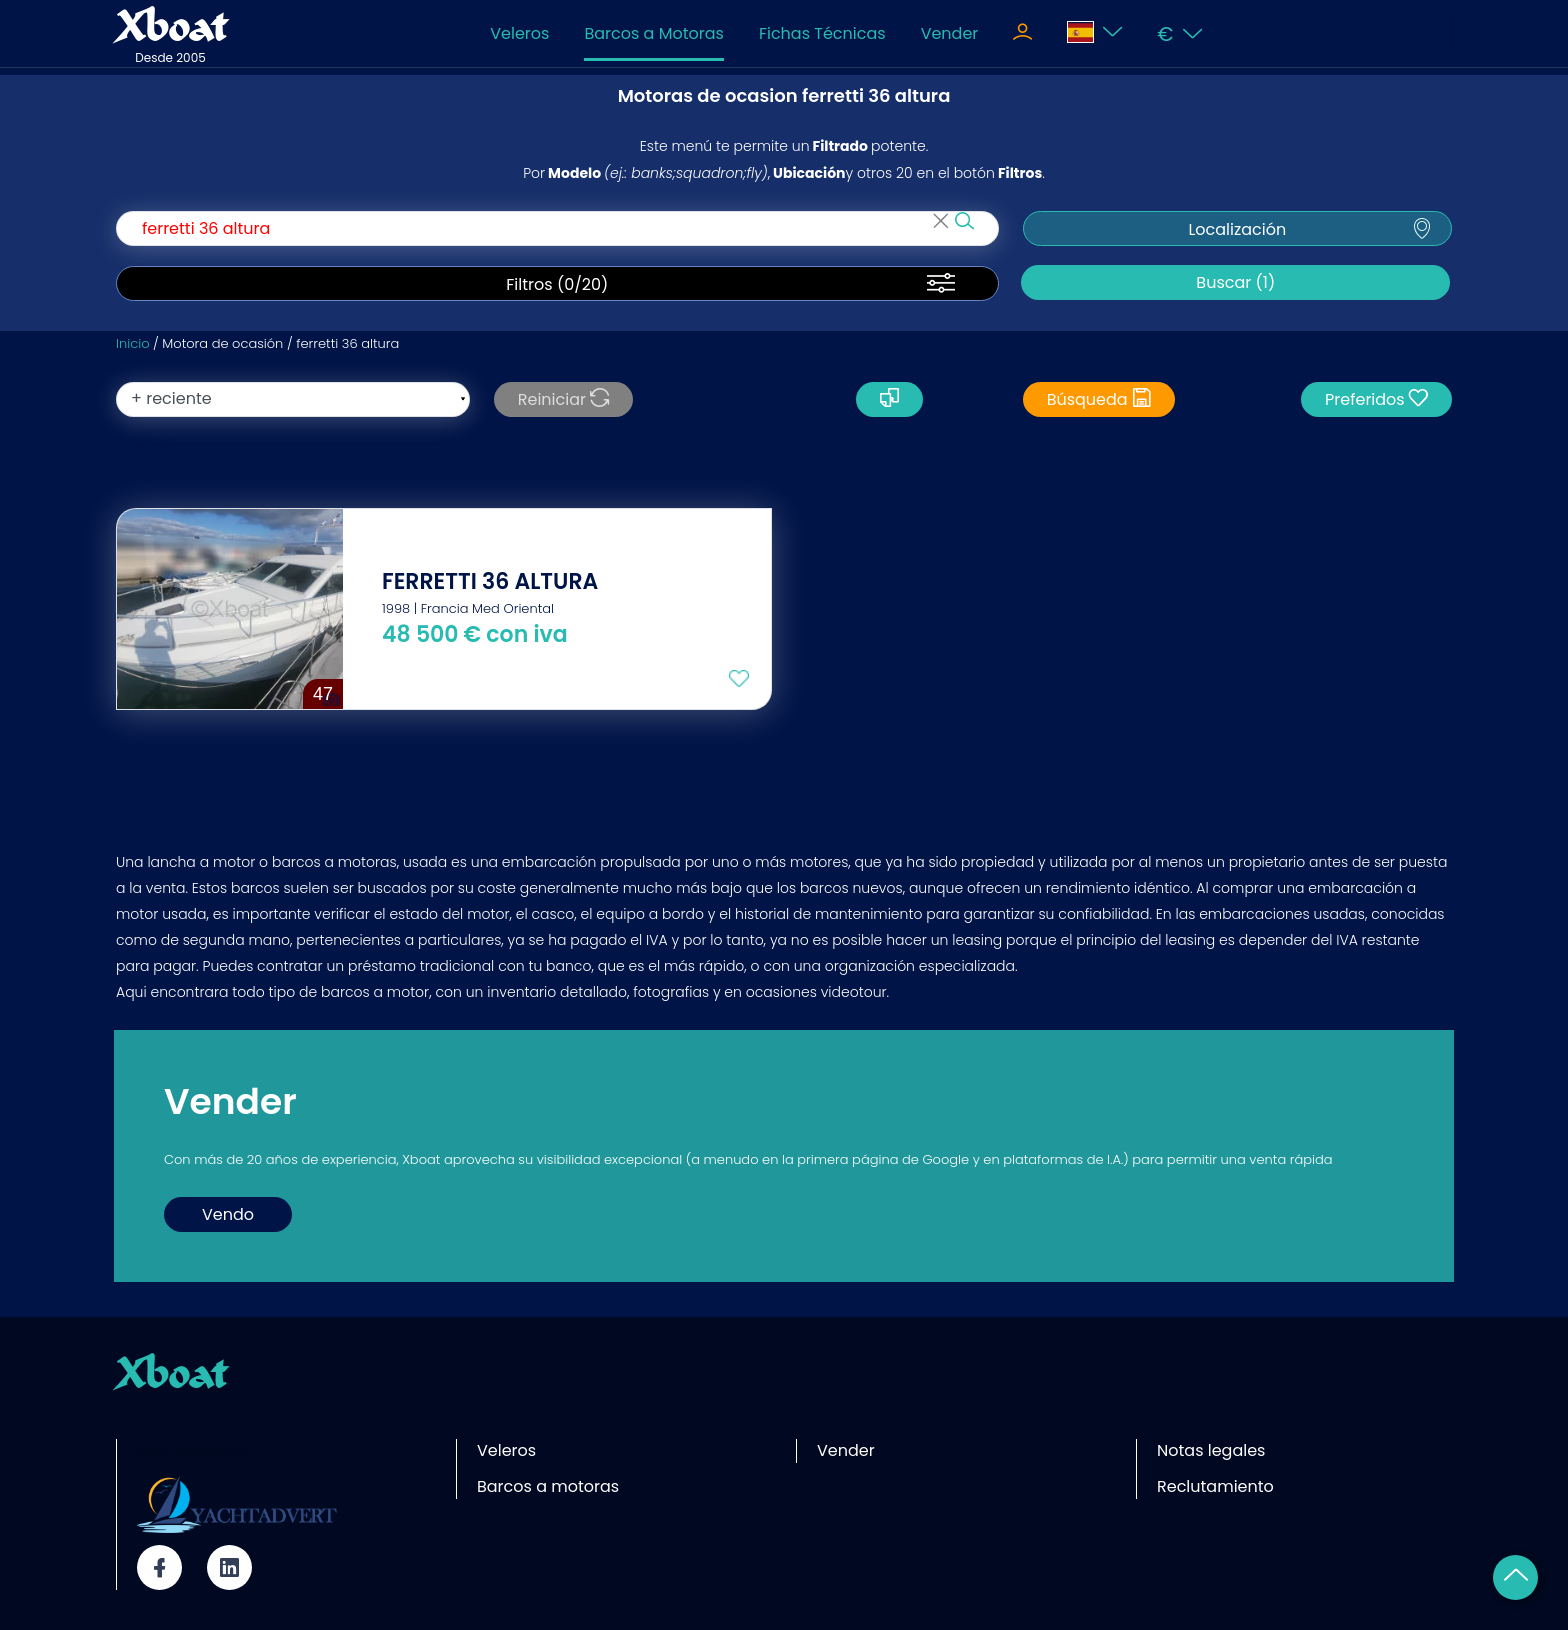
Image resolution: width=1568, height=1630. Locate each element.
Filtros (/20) (557, 285)
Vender (950, 33)
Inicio (132, 343)
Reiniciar (563, 399)
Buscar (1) (1235, 282)
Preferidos (1376, 399)
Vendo (228, 1214)
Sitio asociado (193, 1450)
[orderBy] (293, 399)
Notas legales (1211, 1450)
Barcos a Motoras (653, 33)
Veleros (519, 33)
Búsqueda (1099, 399)
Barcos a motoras (548, 1486)
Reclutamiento (1215, 1486)
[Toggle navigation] (1022, 34)
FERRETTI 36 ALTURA (490, 582)
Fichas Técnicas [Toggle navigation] (822, 33)
